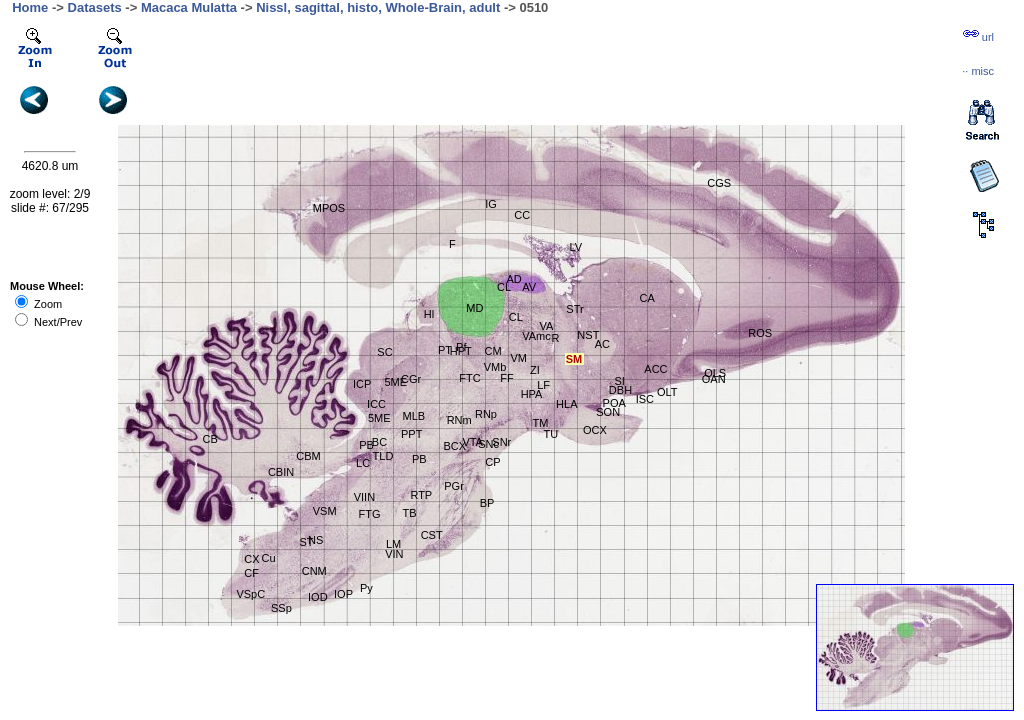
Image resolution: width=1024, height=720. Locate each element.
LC (363, 463)
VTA (472, 442)
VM (518, 358)
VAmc (536, 336)
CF (251, 573)
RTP (421, 495)
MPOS (329, 208)
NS (315, 540)
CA (647, 298)
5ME (379, 418)
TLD (383, 456)
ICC (376, 404)
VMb (495, 367)
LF (543, 385)
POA (614, 403)
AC (602, 344)
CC (522, 215)
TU (551, 434)
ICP (362, 384)
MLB (414, 416)
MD (474, 308)
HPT (461, 351)
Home (30, 7)
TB (410, 513)
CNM (314, 571)
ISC (645, 399)
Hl (429, 314)
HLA (566, 404)
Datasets (95, 7)
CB (210, 439)
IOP (343, 594)
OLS (715, 373)
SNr (501, 442)
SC (384, 352)
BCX (454, 446)
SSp (281, 608)
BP (487, 503)
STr (574, 309)
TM (540, 423)
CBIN (281, 472)
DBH (620, 390)
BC (379, 442)
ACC (655, 369)
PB (366, 445)
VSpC (250, 594)
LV (575, 247)
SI (619, 381)
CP (492, 462)
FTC (469, 378)
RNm (459, 420)
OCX (595, 430)
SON (608, 412)
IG (491, 204)
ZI (535, 370)
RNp (486, 414)
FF (506, 378)
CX (251, 559)
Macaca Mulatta (189, 7)
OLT (667, 392)
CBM (308, 456)
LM (393, 544)
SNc (488, 444)
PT (445, 350)
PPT (411, 434)
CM (492, 351)
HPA (532, 394)
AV (529, 287)
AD (513, 279)
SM (574, 359)
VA (547, 326)
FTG (369, 514)
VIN (394, 554)
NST (588, 335)
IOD (318, 597)
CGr (411, 379)
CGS (719, 183)
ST (306, 542)
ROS (760, 333)
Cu (269, 558)
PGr (454, 486)
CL (504, 287)
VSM (325, 511)
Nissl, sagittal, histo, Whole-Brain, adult (378, 7)
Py (366, 588)
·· (978, 71)
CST (432, 535)
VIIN (364, 497)
